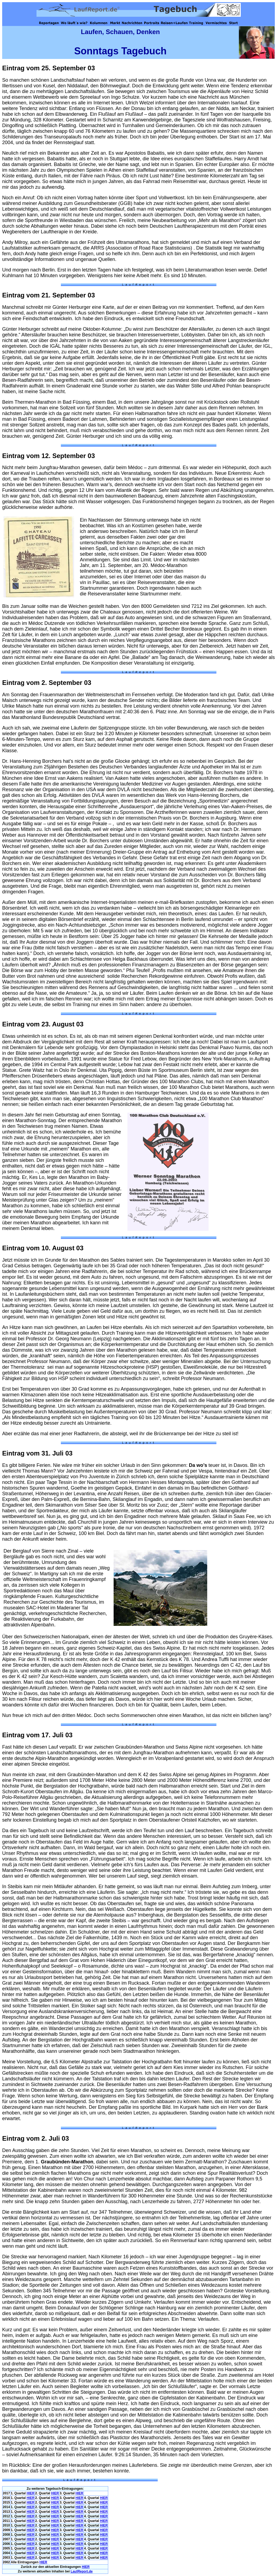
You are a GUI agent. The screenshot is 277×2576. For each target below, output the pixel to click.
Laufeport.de (82, 2571)
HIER (30, 2493)
